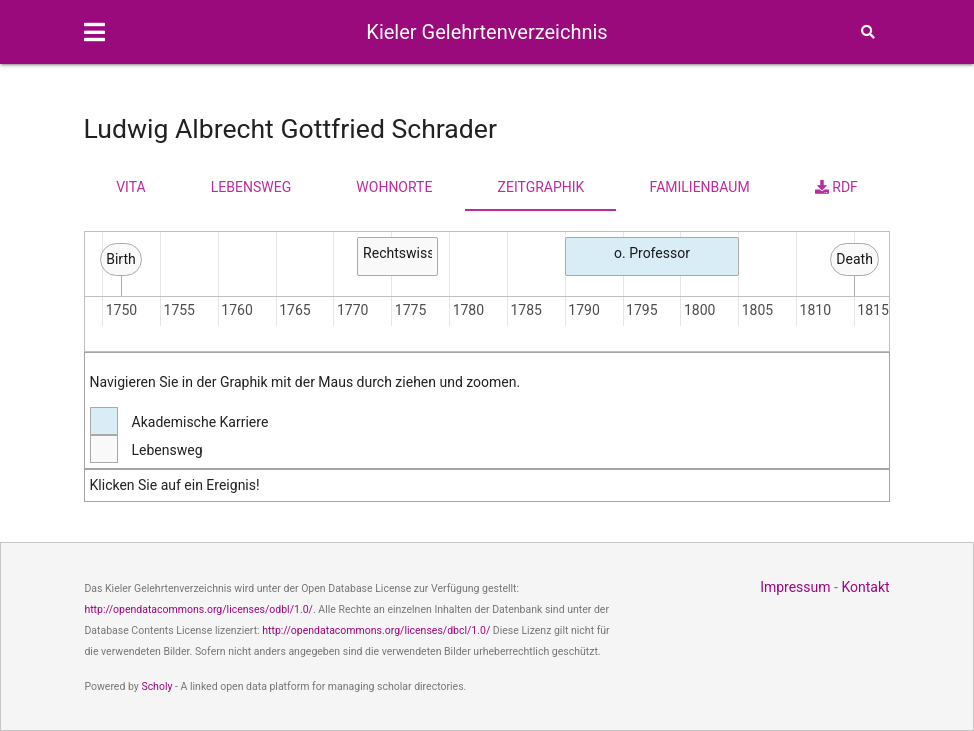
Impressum (795, 587)
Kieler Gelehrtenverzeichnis (486, 32)
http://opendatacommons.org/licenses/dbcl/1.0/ (376, 630)
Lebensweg (251, 187)
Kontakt (865, 587)
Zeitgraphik (541, 187)
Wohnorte (394, 187)
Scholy (156, 686)
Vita (130, 187)
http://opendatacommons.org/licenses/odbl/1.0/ (198, 609)
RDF (836, 187)
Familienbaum (700, 187)
